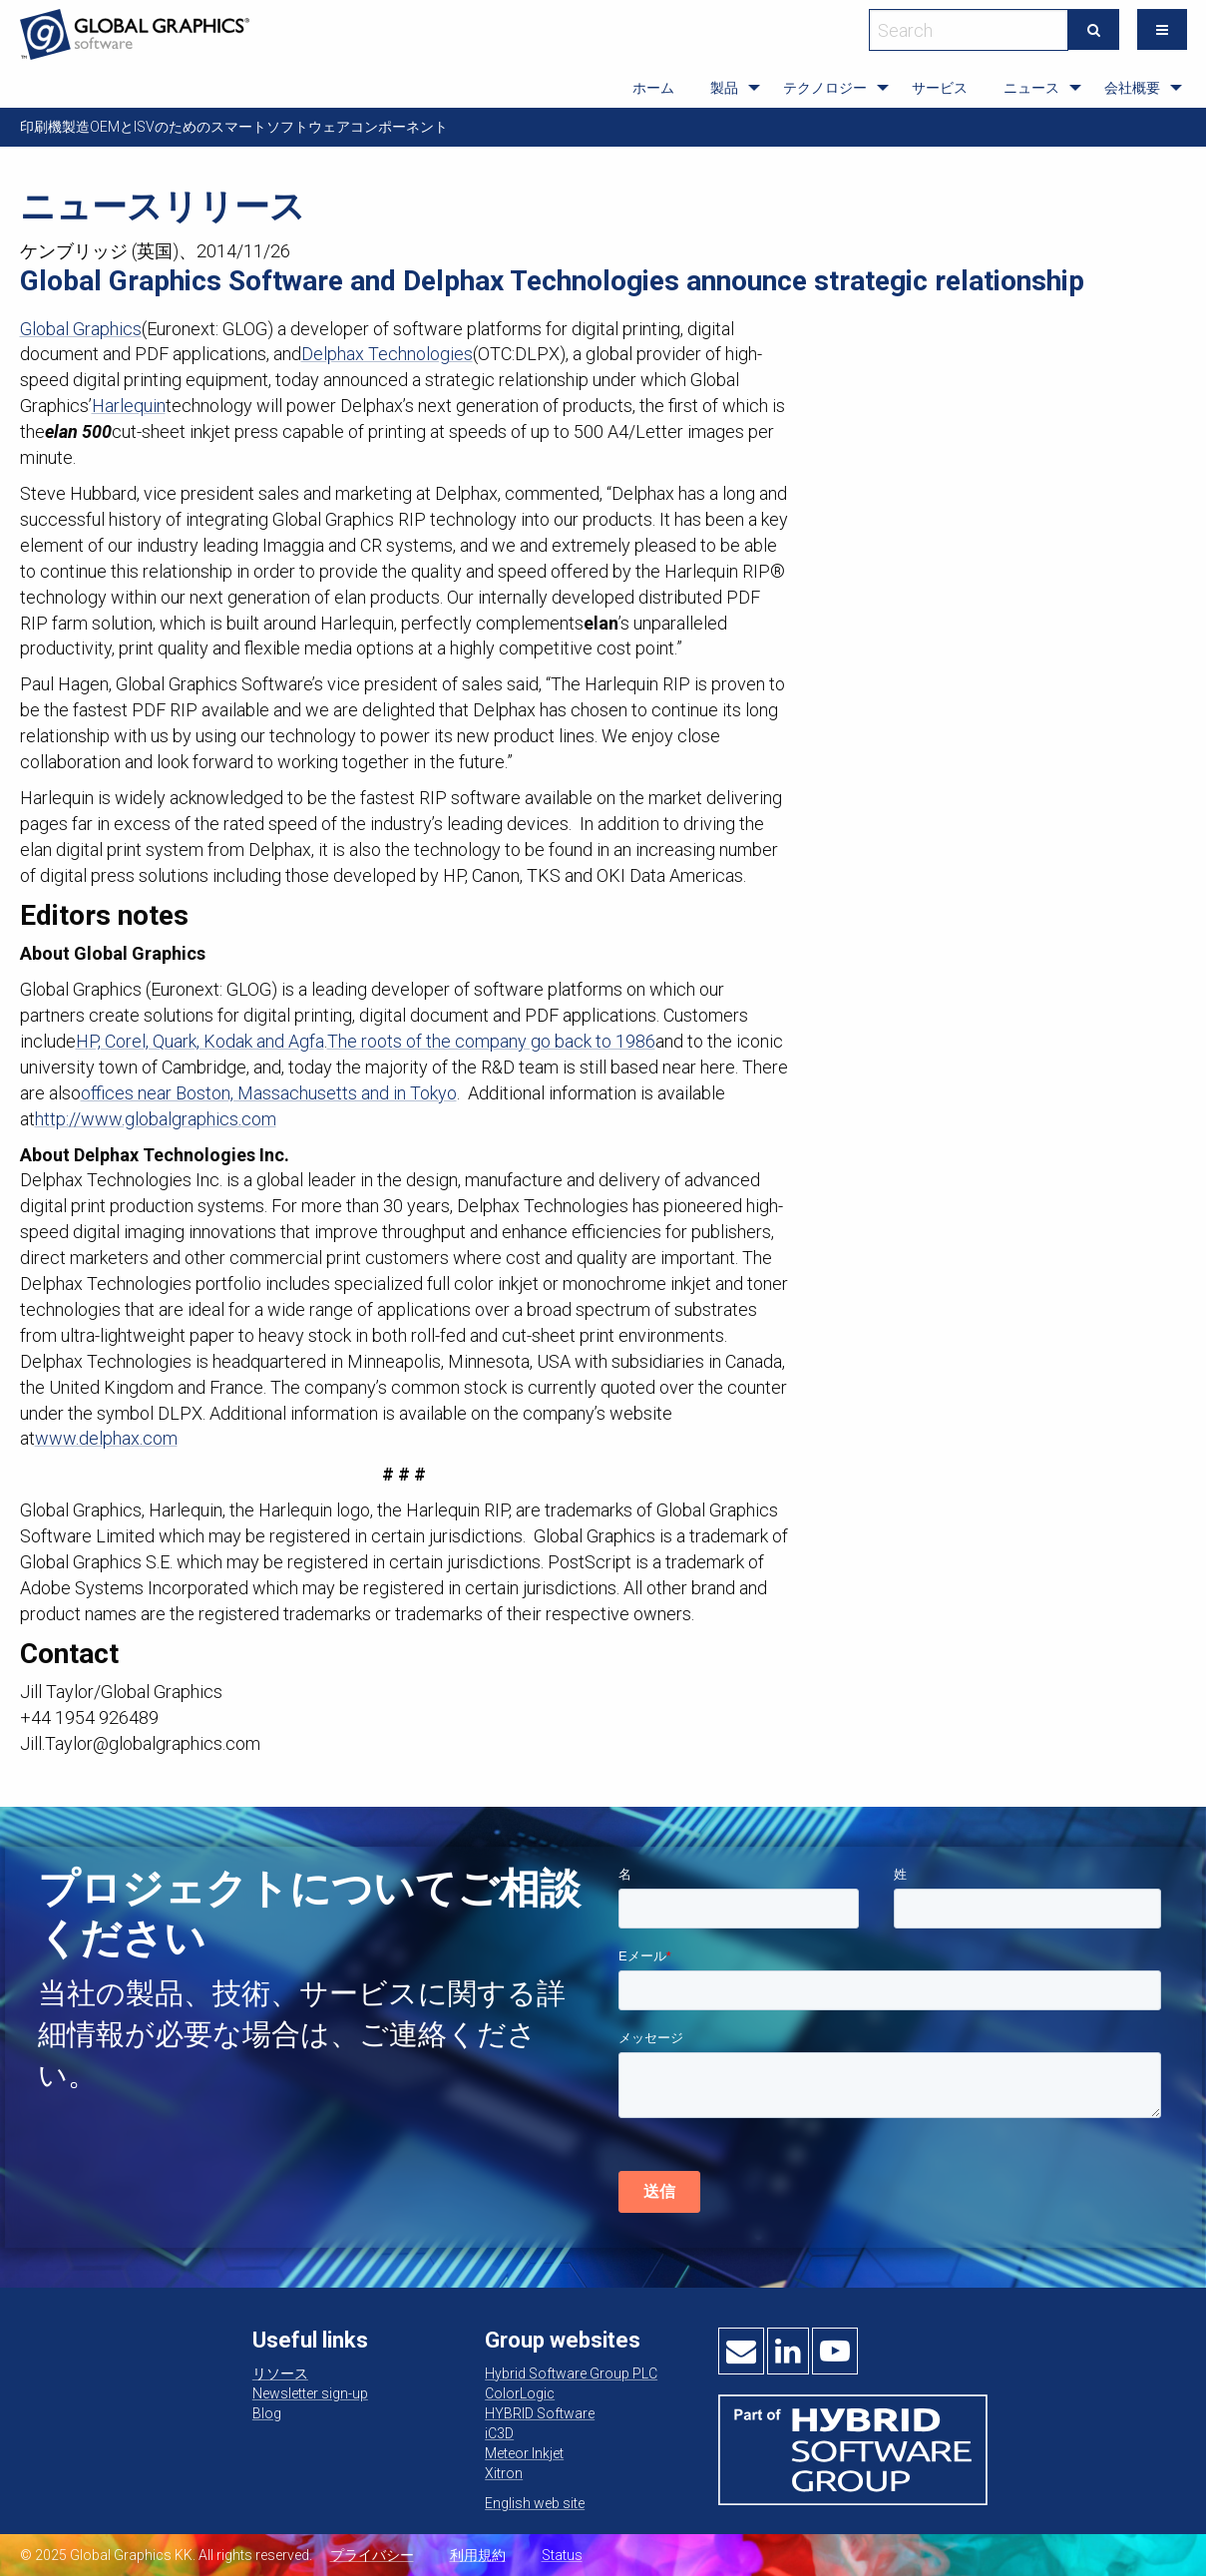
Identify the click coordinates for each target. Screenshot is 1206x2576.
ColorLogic (520, 2393)
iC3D (499, 2433)
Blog (266, 2413)
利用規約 (478, 2555)
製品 (724, 88)
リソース (280, 2373)
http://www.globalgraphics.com (155, 1118)
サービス (940, 88)
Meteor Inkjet (524, 2453)
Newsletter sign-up (310, 2393)
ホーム (653, 88)
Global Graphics (81, 328)
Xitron (504, 2473)
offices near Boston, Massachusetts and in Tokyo (269, 1092)
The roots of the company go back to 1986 (491, 1041)
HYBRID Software (540, 2413)
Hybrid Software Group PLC (571, 2373)
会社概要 (1132, 88)
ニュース (1031, 88)
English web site (535, 2503)
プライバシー (372, 2555)
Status (562, 2555)
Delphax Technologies (387, 353)
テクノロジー (825, 88)
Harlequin (129, 405)
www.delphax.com (106, 1438)
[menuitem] (653, 88)
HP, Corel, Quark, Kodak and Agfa (200, 1041)
